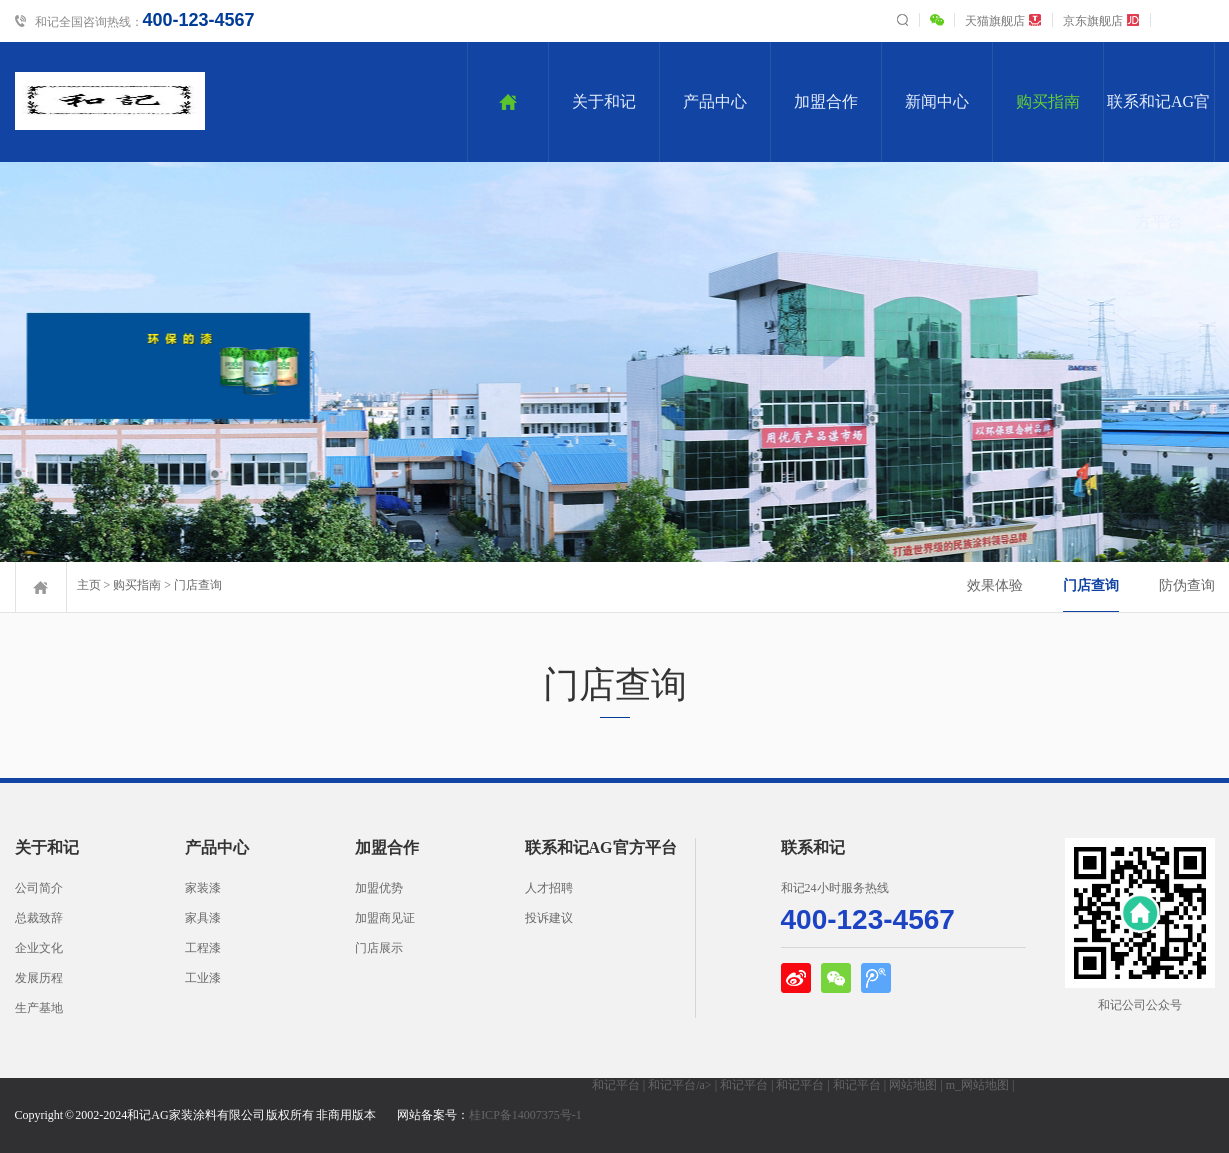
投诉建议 (549, 918)
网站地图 (913, 1085)
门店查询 (198, 585)
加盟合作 (826, 101)
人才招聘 (549, 888)
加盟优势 (379, 888)
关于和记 (604, 101)
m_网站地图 (977, 1085)
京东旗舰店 (1101, 21)
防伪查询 (1187, 585)
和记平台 (616, 1085)
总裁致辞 (39, 918)
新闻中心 (937, 101)
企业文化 (39, 948)
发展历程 (39, 978)
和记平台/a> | (684, 1085)
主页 (89, 585)
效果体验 (995, 585)
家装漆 (203, 888)
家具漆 (203, 918)
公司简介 (39, 888)
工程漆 (203, 948)
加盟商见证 (385, 918)
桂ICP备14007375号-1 (525, 1115)
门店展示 (379, 948)
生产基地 (39, 1008)
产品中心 (715, 101)
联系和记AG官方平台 (1158, 127)
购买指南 (1048, 101)
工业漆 (203, 978)
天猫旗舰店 (1003, 21)
